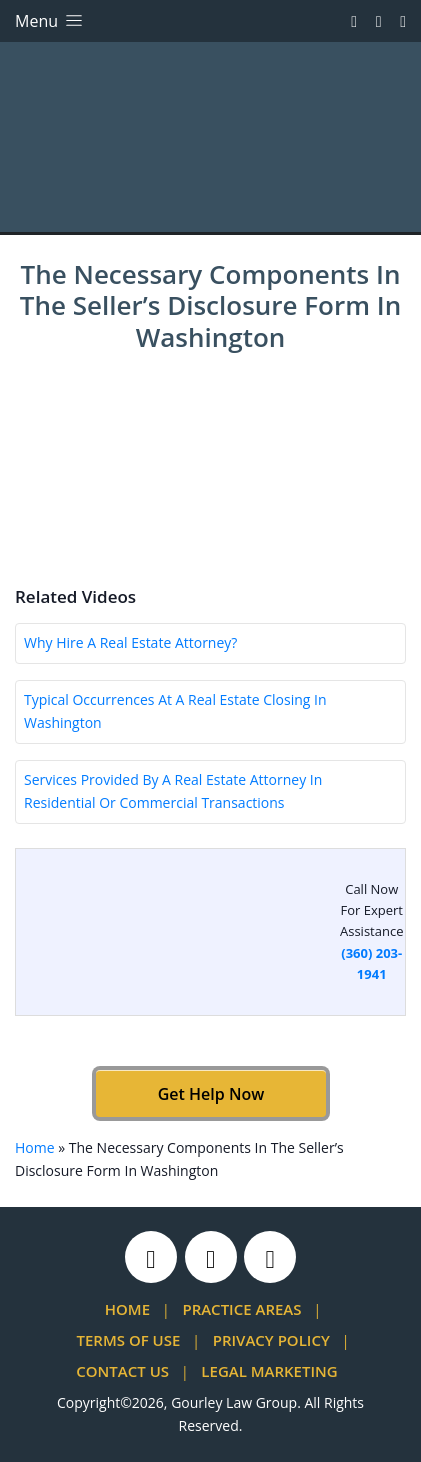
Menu (50, 21)
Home (35, 1147)
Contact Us (122, 1371)
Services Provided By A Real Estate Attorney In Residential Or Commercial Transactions (173, 791)
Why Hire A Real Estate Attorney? (130, 642)
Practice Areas (241, 1309)
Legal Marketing (269, 1371)
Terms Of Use (129, 1340)
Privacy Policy (271, 1340)
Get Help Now (210, 1094)
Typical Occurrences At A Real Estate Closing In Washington (175, 711)
